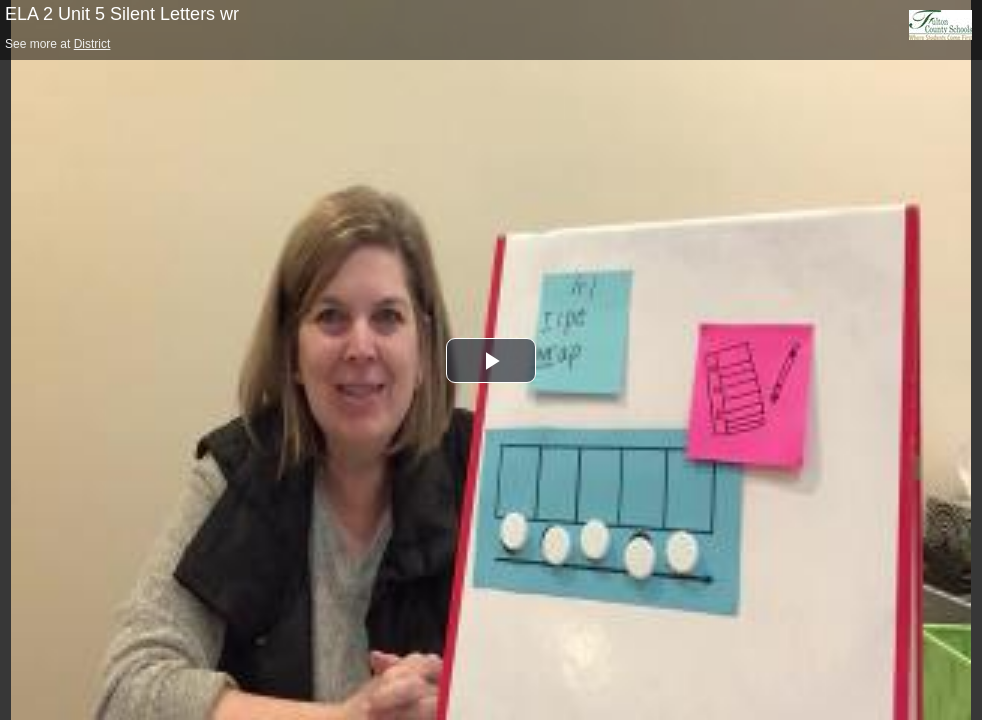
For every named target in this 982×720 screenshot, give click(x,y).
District (92, 44)
